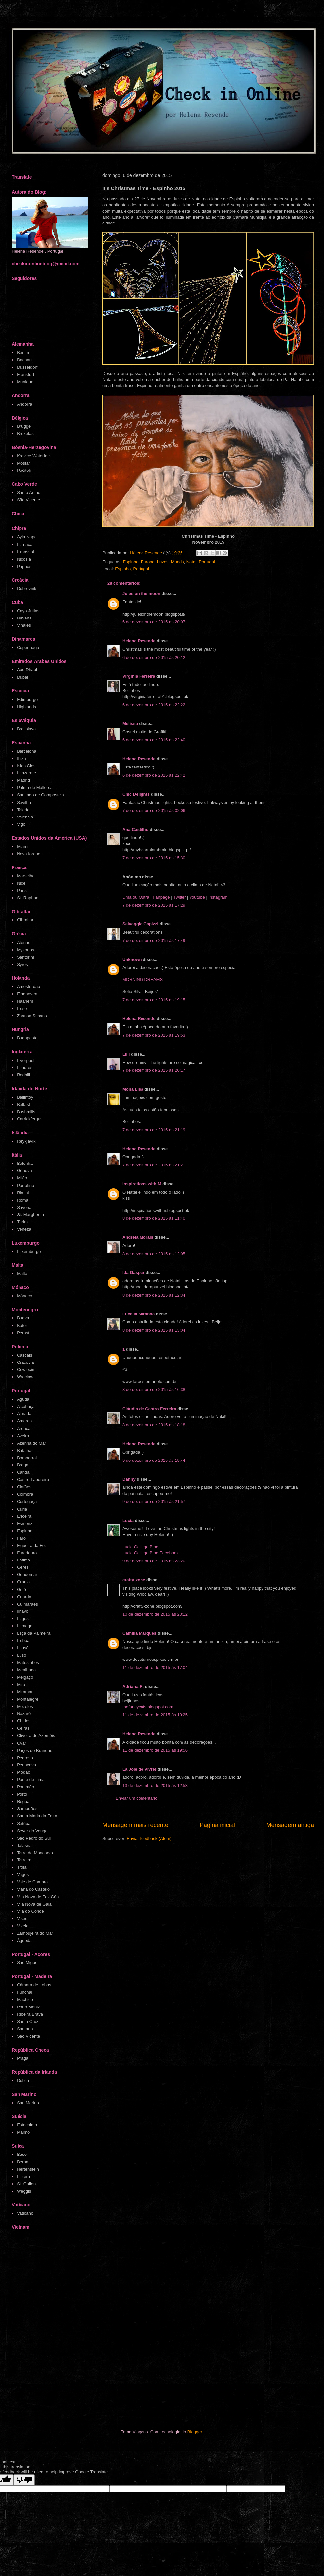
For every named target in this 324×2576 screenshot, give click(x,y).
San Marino (28, 2102)
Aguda (23, 1399)
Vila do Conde (30, 1911)
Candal (23, 1472)
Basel (22, 2154)
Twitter (179, 897)
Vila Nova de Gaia (34, 1904)
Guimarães (27, 1604)
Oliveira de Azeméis (36, 1735)
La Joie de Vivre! (139, 1769)
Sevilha (24, 802)
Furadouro (27, 1552)
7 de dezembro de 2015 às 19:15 (153, 999)
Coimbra (25, 1494)
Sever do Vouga (32, 1830)
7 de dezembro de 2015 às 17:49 (153, 940)
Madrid (23, 780)
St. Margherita (30, 1214)
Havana (24, 618)
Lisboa (23, 1640)
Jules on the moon (141, 593)
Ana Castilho (135, 829)
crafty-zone (133, 1579)
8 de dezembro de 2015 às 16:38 (153, 1389)
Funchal (24, 1992)
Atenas (23, 942)
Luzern (23, 2176)
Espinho (130, 561)
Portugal (207, 561)
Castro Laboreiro (33, 1479)
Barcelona (26, 751)
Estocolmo (27, 2124)
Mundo (177, 561)
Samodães (27, 1808)
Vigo (21, 824)
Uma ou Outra (135, 897)
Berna (22, 2161)
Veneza (24, 1229)
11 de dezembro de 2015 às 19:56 (155, 1750)
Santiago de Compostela (40, 794)
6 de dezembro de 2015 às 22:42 (153, 775)
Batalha (24, 1450)
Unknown (132, 959)
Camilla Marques (139, 1633)
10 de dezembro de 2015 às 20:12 (155, 1614)
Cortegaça (27, 1501)
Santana (25, 2028)
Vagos (23, 1874)
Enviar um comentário (136, 1798)
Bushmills (26, 1111)
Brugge (24, 426)
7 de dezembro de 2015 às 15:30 (153, 857)
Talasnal (25, 1845)
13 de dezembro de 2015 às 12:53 (155, 1785)
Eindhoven (27, 993)
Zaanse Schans (32, 1015)
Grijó (21, 1589)
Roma (22, 1200)
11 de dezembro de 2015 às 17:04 (155, 1667)
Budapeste (27, 1037)
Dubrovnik (26, 588)
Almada (24, 1413)
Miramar (25, 1691)
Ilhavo (22, 1611)
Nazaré (24, 1713)
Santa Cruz (27, 2021)
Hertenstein (28, 2169)
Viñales (24, 625)
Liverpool (25, 1060)
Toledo (23, 809)
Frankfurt (25, 374)
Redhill (23, 1074)
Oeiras (23, 1728)
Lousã (22, 1647)
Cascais (24, 1355)
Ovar (21, 1743)
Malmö (23, 2132)
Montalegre (27, 1699)
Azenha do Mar (31, 1443)
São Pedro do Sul (34, 1838)
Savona (24, 1207)
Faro (21, 1538)
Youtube (197, 897)
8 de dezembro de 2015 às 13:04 (153, 1330)
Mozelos (25, 1706)
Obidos (23, 1720)
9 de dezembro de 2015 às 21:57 (153, 1501)
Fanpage (161, 897)
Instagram (218, 897)
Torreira (24, 1860)
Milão (22, 1177)
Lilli (126, 1054)
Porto (22, 1794)
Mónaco (24, 1295)
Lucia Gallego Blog (140, 1546)
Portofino (25, 1185)
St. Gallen (26, 2183)
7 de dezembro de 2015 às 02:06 (153, 810)
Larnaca (24, 544)
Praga (22, 2058)
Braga (22, 1464)
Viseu (22, 1918)
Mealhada (26, 1669)
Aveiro (23, 1435)
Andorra (24, 404)
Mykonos (25, 949)
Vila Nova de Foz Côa (38, 1896)
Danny (129, 1479)
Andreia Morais (137, 1237)
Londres (24, 1067)
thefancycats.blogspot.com (147, 1706)
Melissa (130, 723)
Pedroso (25, 1757)
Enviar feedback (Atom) (149, 1838)
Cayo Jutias (28, 610)
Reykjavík (26, 1141)
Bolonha (25, 1163)
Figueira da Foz (32, 1545)
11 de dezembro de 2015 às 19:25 (155, 1714)
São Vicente (28, 499)
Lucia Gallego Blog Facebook (150, 1552)
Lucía (128, 1520)
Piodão (23, 1772)
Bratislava (26, 728)
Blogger (194, 2431)
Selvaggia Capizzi (140, 923)
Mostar (23, 463)
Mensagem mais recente (135, 1825)
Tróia (21, 1867)
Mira (21, 1684)
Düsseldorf (27, 367)
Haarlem (25, 1001)
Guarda (24, 1596)
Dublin (23, 2080)
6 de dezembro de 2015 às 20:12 (153, 657)
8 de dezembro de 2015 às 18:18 (153, 1424)
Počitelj (24, 470)
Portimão (25, 1786)
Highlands (26, 706)
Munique (25, 381)
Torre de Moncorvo (35, 1852)
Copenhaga (28, 647)
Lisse (22, 1008)
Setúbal (24, 1823)
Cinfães (24, 1486)
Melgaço (25, 1677)
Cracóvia (25, 1362)
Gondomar (27, 1574)
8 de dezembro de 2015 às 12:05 (153, 1253)
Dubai (22, 677)
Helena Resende (138, 640)
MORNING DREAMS (142, 979)
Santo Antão (28, 492)
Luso (21, 1655)
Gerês (22, 1567)
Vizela (22, 1925)
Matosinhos (28, 1662)
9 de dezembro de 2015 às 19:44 (153, 1460)
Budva (23, 1317)
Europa (148, 561)
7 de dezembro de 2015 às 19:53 (153, 1035)
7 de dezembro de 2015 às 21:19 (153, 1129)
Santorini (25, 957)
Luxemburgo (29, 1251)
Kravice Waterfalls (34, 455)
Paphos (24, 566)
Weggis (24, 2191)
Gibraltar (25, 919)
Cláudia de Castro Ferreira (149, 1408)
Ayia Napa (27, 536)
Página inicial (217, 1825)
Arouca (23, 1428)
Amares (24, 1420)
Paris (22, 890)
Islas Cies (26, 765)
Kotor (22, 1325)
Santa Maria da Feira (37, 1815)
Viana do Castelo (33, 1889)
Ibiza (21, 758)
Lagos (22, 1618)
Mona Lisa (132, 1089)
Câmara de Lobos (34, 1984)
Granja (23, 1581)
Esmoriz (24, 1523)
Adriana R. (133, 1686)
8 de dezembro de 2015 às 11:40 (153, 1218)
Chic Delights (136, 794)
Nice (21, 883)
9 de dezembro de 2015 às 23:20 (153, 1561)
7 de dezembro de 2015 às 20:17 (153, 1070)
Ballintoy (25, 1097)
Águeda (24, 1940)
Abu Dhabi (27, 669)
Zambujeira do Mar (35, 1933)
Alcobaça (25, 1406)
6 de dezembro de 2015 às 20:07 (153, 621)
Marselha (25, 875)
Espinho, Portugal (132, 568)
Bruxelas (25, 433)
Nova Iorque (28, 853)
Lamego (24, 1625)
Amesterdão (28, 986)
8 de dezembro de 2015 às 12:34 (153, 1295)
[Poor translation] (24, 2479)
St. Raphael (28, 897)
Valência (25, 817)
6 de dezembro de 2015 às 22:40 (153, 739)
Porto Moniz (28, 2007)
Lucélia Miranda (138, 1314)
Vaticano (25, 2213)
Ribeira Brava (30, 2014)
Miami (22, 846)
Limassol (25, 551)
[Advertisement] (77, 2331)
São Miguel (27, 1962)
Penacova (26, 1764)
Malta (22, 1273)
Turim (22, 1221)
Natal (191, 561)
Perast (23, 1332)
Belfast (23, 1104)
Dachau (24, 359)
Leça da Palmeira (33, 1633)
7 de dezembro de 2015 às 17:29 (153, 905)
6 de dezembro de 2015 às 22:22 (153, 704)
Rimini (23, 1192)
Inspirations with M (141, 1183)
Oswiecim (26, 1369)
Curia (22, 1509)
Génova (24, 1170)
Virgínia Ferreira (138, 676)
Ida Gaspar (133, 1272)
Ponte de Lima (31, 1779)
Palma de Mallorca (35, 787)
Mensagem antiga (290, 1825)
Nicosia (24, 559)
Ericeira (24, 1516)
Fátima (23, 1560)
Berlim (23, 352)
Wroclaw (25, 1376)
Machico (25, 1999)
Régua (23, 1801)
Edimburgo (27, 699)
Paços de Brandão (34, 1750)
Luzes (163, 561)
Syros (22, 964)
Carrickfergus (29, 1118)
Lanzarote (26, 772)
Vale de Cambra (32, 1881)
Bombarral (27, 1457)
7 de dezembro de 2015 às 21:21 (153, 1165)
